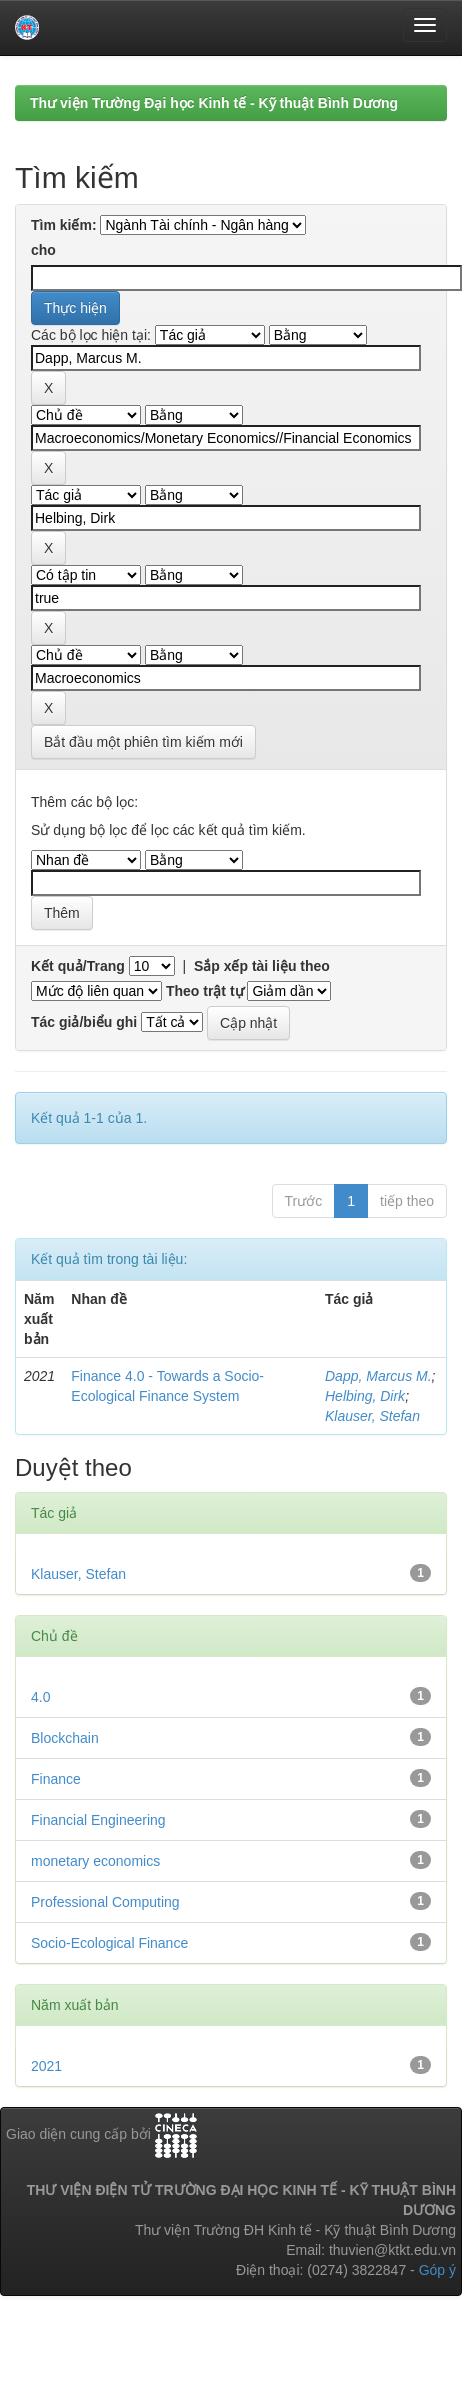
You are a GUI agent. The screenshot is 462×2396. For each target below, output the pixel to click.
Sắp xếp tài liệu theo (262, 966)
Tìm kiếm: (64, 225)
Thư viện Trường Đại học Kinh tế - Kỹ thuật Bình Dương (214, 103)
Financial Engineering (98, 1820)
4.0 (40, 1697)
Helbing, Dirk (365, 1396)
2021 (46, 2066)
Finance (56, 1779)
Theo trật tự (205, 991)
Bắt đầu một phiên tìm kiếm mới (143, 742)
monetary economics (95, 1861)
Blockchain (65, 1738)
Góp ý (437, 2270)
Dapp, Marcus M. (378, 1376)
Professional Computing (105, 1902)
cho (43, 250)
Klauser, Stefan (372, 1416)
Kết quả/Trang (78, 966)
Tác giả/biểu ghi (84, 1022)
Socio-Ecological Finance (109, 1943)
